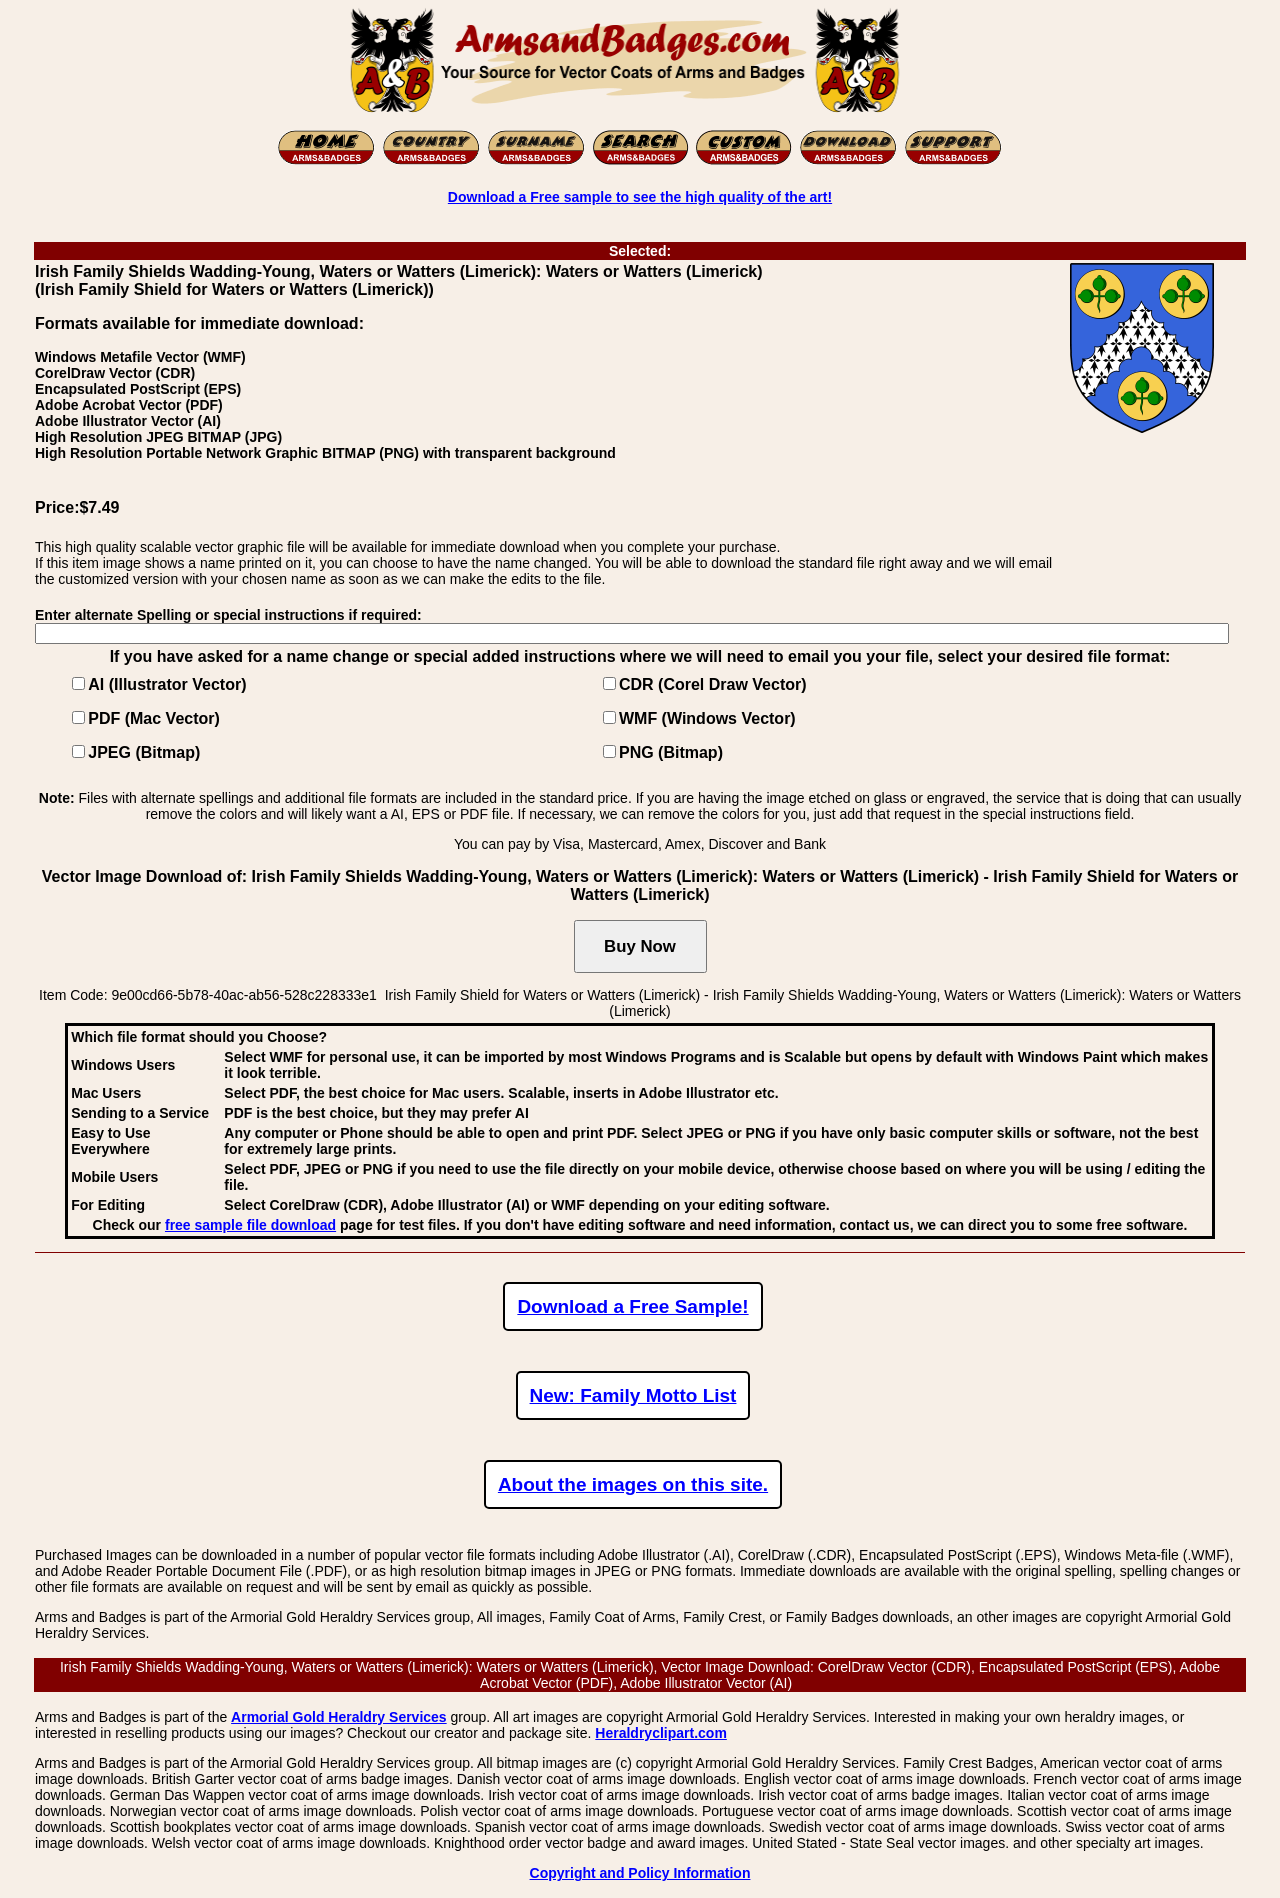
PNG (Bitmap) (671, 752)
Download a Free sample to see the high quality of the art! (640, 197)
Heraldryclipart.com (661, 1733)
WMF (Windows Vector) (707, 718)
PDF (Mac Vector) (154, 718)
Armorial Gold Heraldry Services (339, 1717)
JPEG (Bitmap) (144, 752)
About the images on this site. (633, 1484)
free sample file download (250, 1225)
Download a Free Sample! (632, 1306)
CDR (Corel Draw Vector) (713, 684)
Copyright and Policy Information (640, 1873)
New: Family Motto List (633, 1395)
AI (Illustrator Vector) (167, 684)
